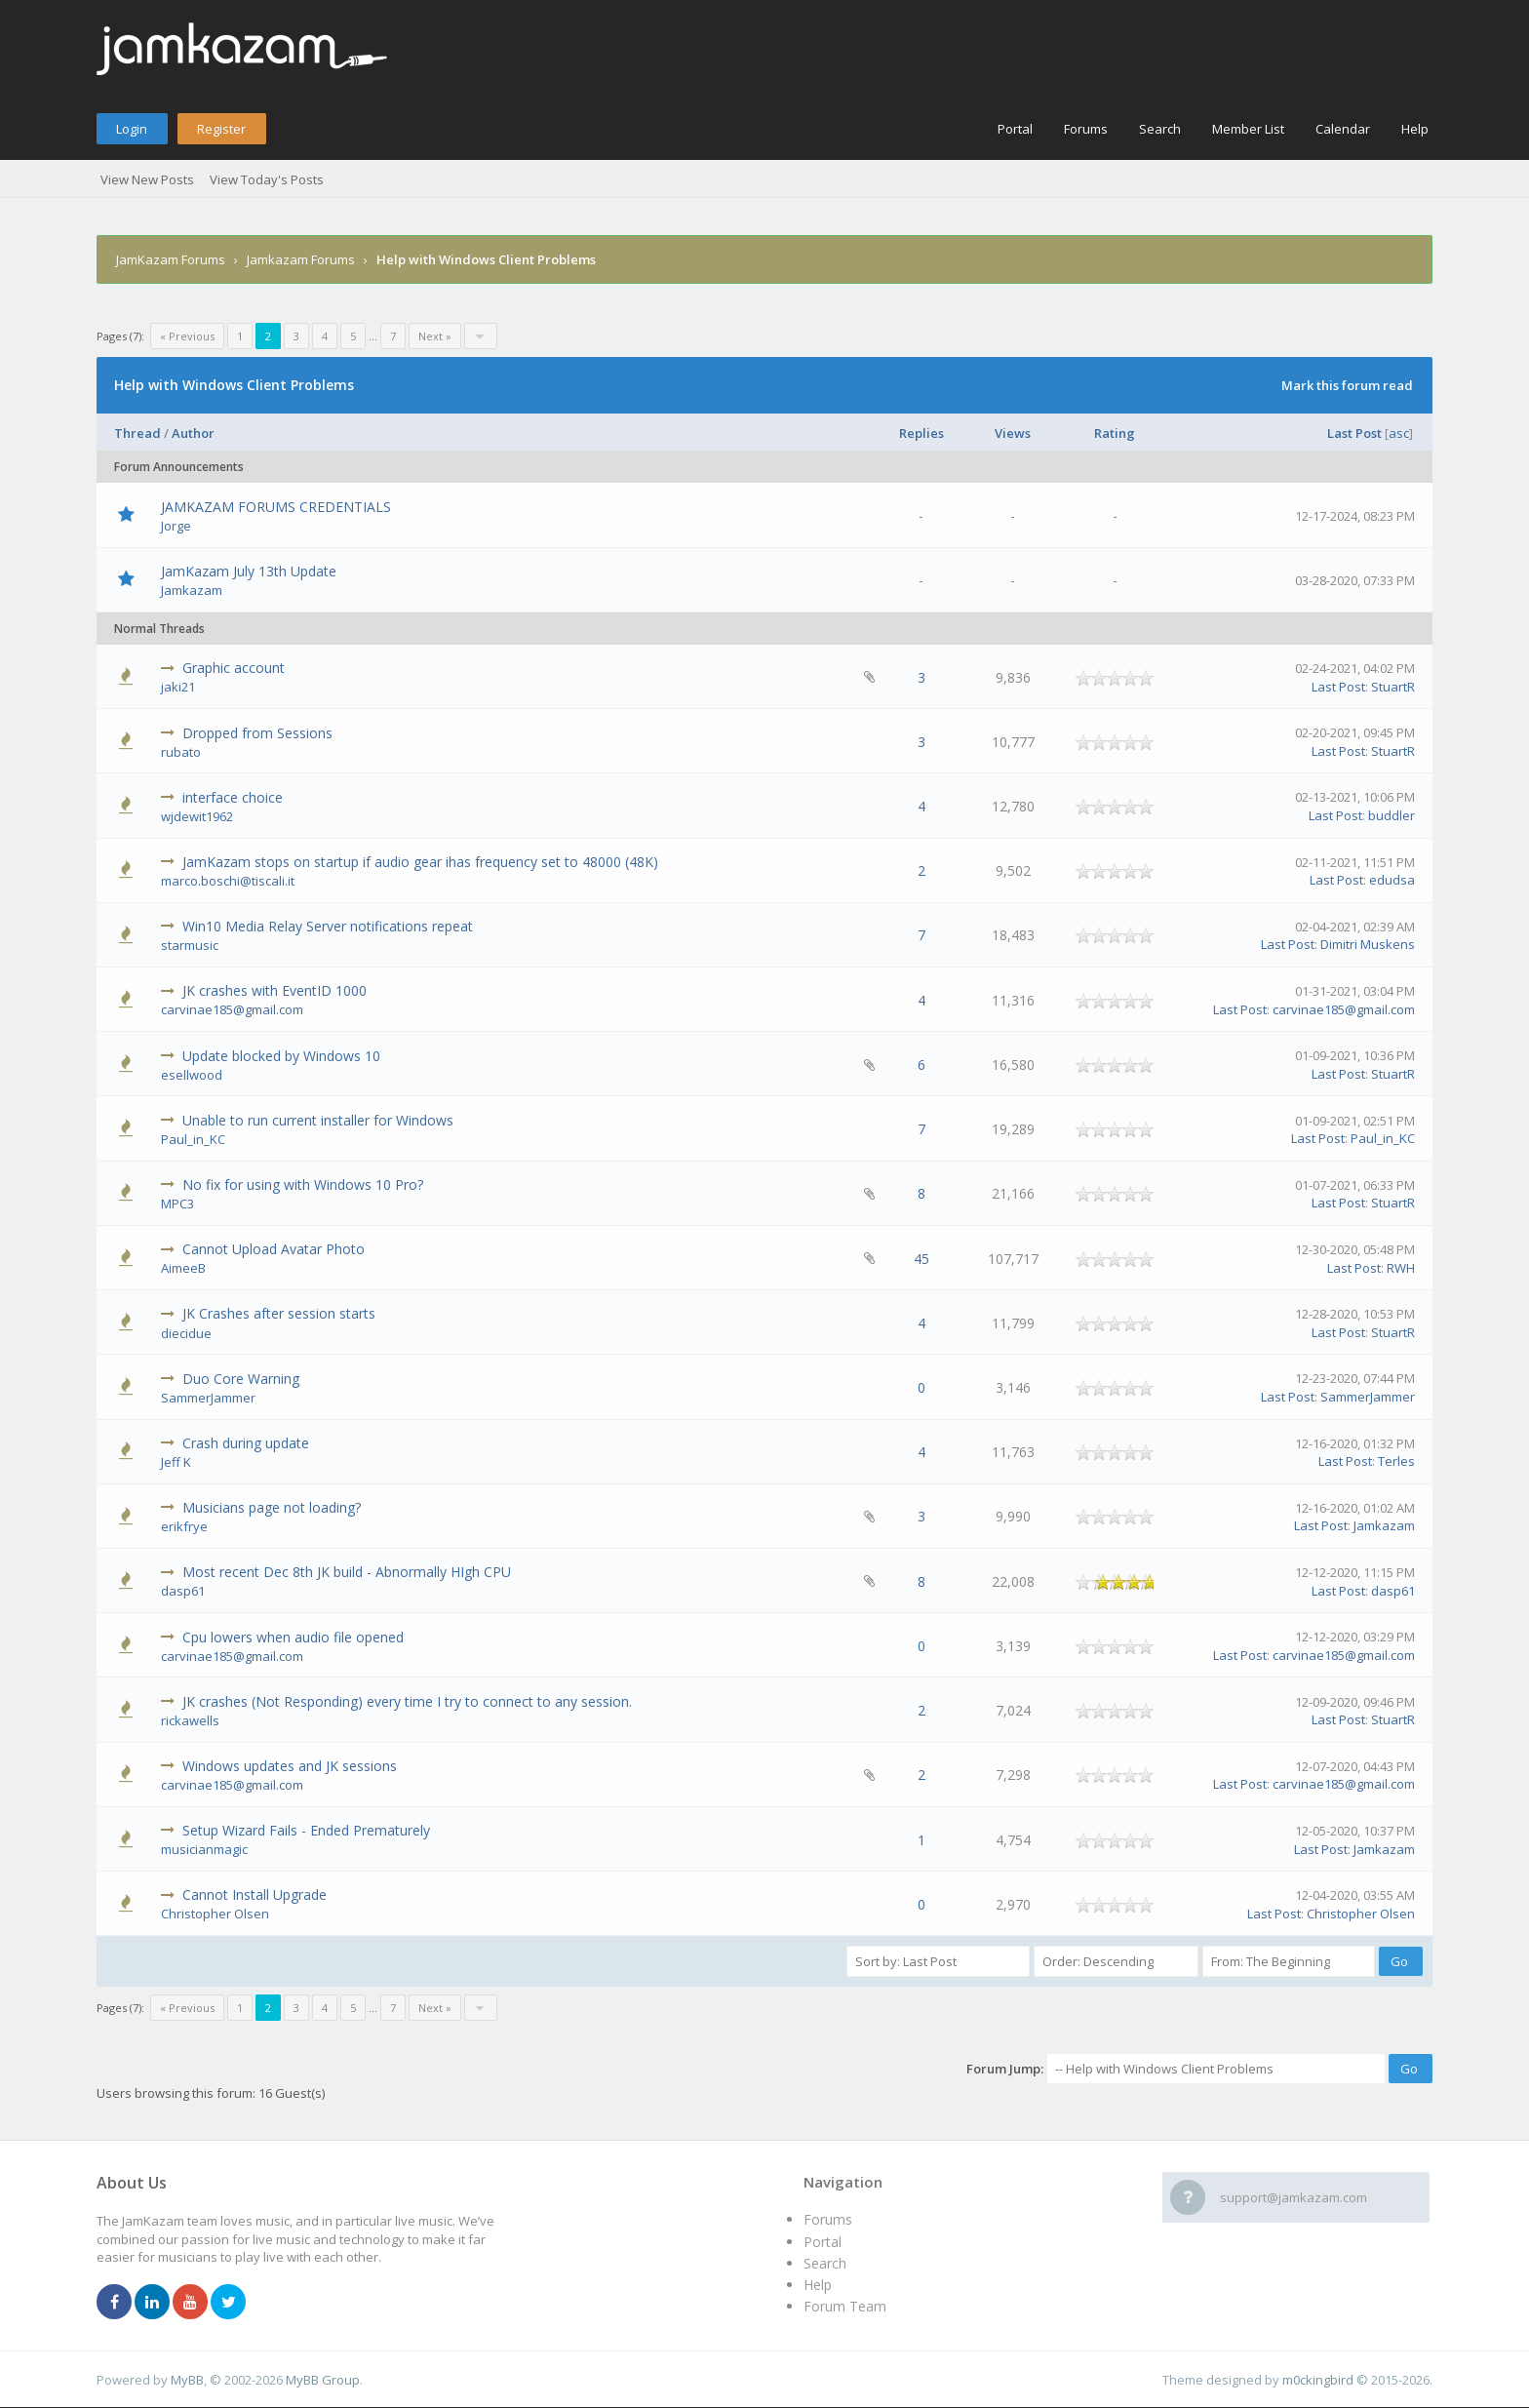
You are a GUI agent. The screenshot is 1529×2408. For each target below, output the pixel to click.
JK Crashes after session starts (278, 1313)
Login (131, 129)
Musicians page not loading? (271, 1507)
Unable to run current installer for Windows (317, 1120)
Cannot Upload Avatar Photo (273, 1249)
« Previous (187, 336)
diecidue (186, 1333)
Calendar (1342, 129)
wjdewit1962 (197, 816)
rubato (181, 752)
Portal (1015, 129)
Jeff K (176, 1462)
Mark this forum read (1347, 385)
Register (221, 129)
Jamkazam (191, 590)
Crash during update (245, 1443)
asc (1399, 433)
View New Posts (147, 179)
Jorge (176, 525)
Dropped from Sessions (257, 733)
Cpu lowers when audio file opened (293, 1637)
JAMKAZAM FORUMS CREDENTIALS (276, 506)
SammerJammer (208, 1397)
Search (1160, 129)
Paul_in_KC (193, 1139)
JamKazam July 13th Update (248, 571)
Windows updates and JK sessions (289, 1766)
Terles (1396, 1461)
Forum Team (845, 2306)
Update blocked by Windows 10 (281, 1055)
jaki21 (178, 686)
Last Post (1354, 433)
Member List (1248, 129)
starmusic (189, 945)
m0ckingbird (1317, 2379)
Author (193, 433)
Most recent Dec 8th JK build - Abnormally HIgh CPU (346, 1571)
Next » (434, 336)
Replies (921, 433)
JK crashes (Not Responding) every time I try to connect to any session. (407, 1701)
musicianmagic (204, 1849)
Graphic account (233, 667)
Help (1415, 129)
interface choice (232, 797)
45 (921, 1258)
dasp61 (183, 1590)
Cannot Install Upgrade (254, 1894)
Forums (1086, 129)
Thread (137, 433)
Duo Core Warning (240, 1378)
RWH (1401, 1268)
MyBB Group (323, 2379)
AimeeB (183, 1268)
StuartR (1393, 686)
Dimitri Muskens (1367, 944)
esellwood (191, 1075)
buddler (1391, 815)
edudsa (1392, 879)
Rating (1114, 433)
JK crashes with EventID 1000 (274, 990)
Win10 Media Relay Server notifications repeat (327, 926)
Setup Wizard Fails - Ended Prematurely (306, 1830)
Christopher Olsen (215, 1913)
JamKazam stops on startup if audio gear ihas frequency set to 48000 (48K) (420, 861)
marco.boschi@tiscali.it (227, 880)
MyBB (187, 2379)
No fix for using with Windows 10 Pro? (302, 1184)
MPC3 (177, 1203)
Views (1013, 433)
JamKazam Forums (170, 259)
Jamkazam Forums (301, 259)
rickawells (190, 1720)
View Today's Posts (267, 179)
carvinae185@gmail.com (232, 1009)
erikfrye (184, 1526)
